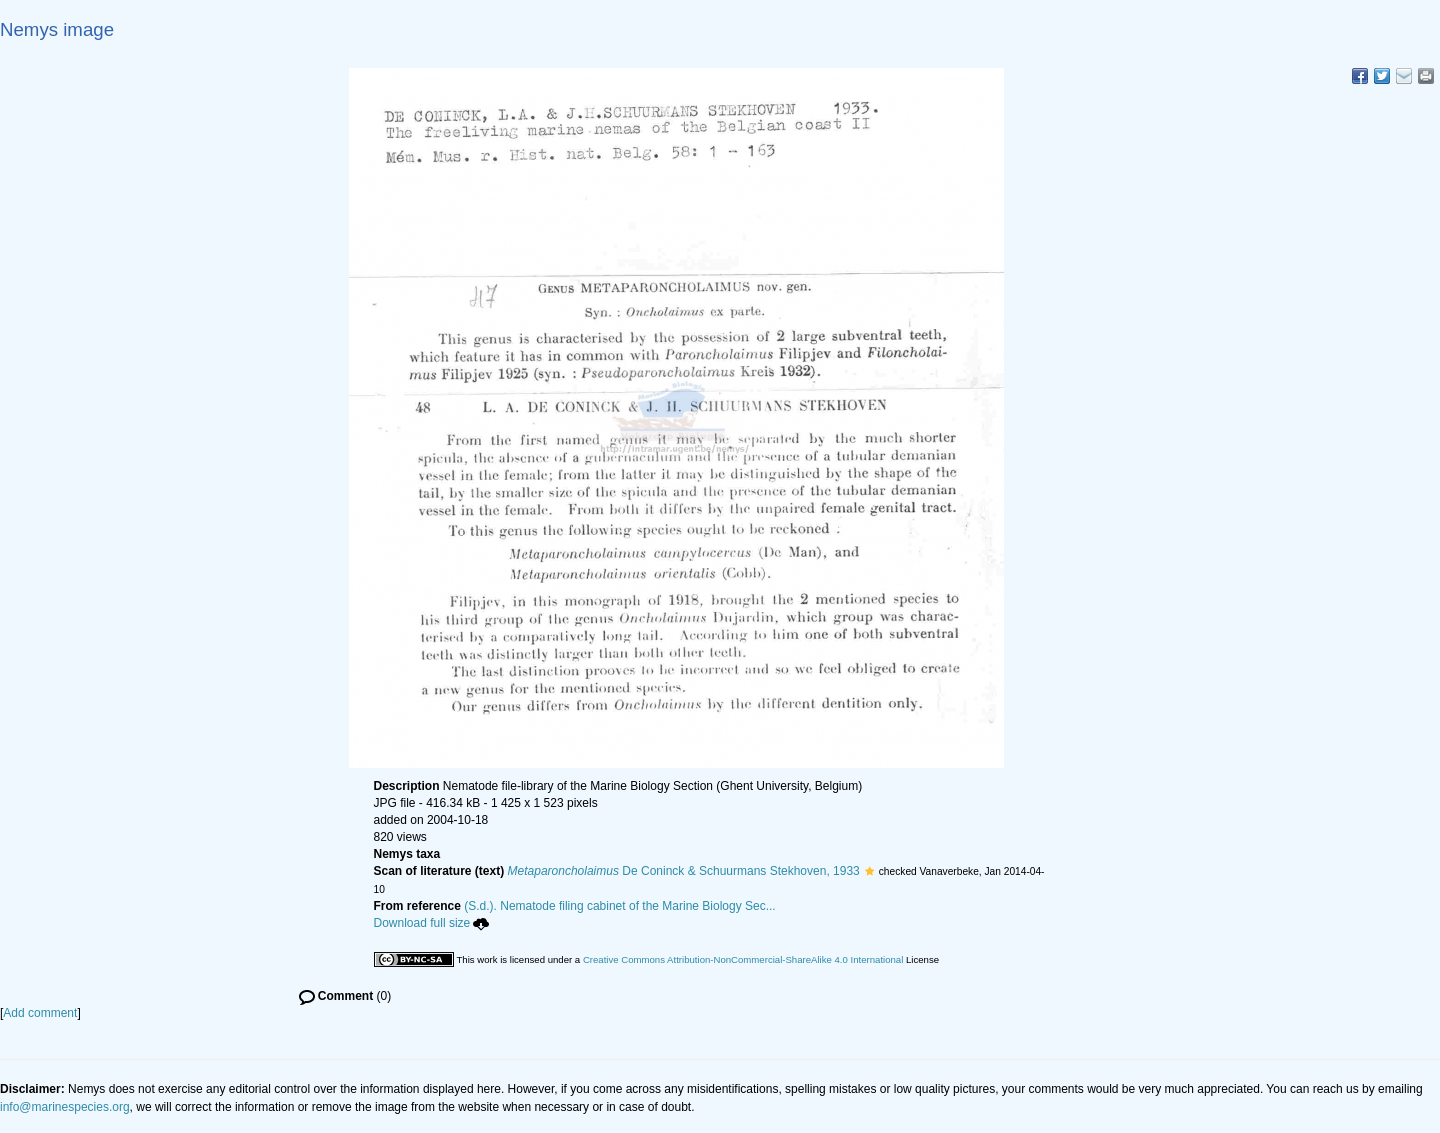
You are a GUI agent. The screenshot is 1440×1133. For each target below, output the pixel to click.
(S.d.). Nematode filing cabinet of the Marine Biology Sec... (620, 906)
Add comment (40, 1013)
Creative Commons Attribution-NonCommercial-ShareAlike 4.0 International (743, 959)
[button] (869, 871)
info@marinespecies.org (65, 1107)
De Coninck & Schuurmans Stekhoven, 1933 (684, 871)
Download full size (432, 923)
